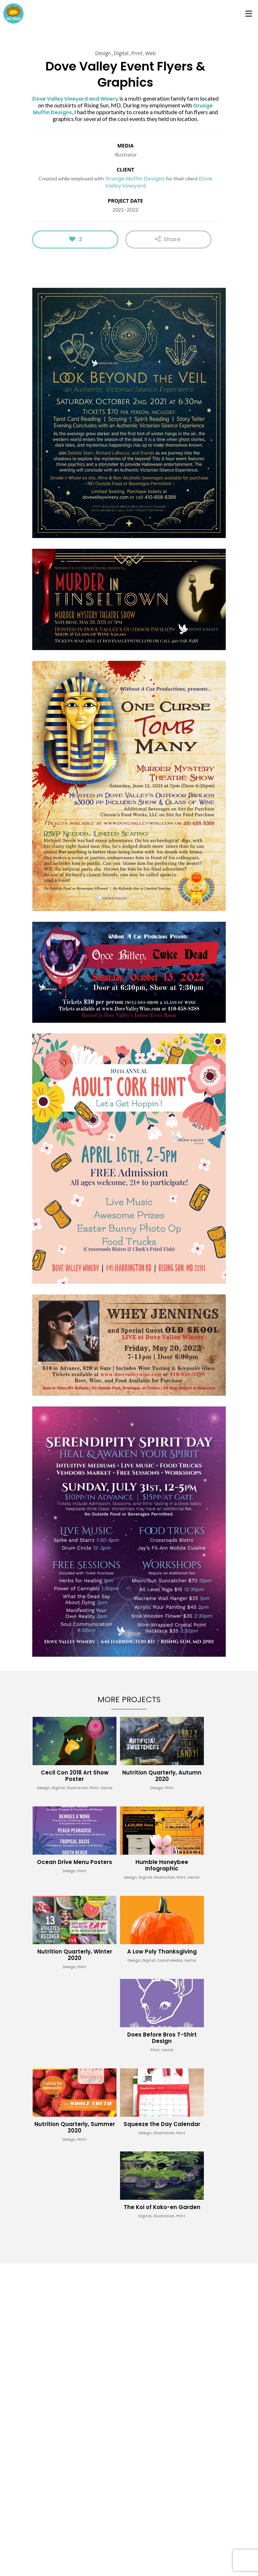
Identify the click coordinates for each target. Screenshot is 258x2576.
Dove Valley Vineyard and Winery (75, 98)
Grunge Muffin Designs (135, 178)
